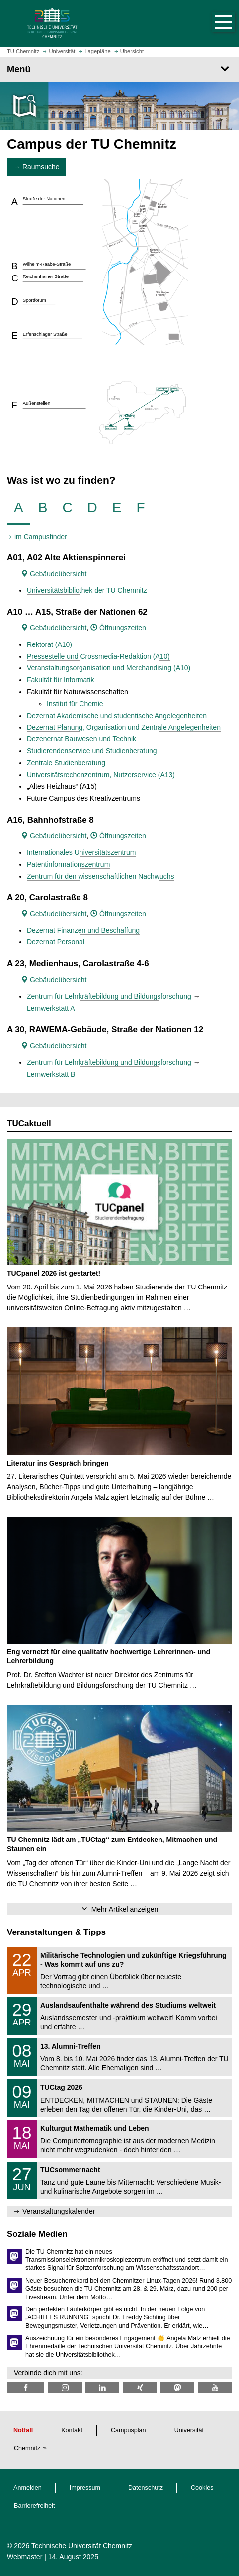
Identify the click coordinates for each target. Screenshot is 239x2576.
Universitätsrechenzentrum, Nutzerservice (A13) (101, 775)
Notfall (23, 2430)
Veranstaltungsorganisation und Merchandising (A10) (108, 668)
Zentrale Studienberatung (66, 763)
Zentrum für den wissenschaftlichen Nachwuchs (100, 876)
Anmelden (27, 2487)
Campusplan (128, 2430)
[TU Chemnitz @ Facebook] (25, 2387)
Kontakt (71, 2430)
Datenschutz (145, 2487)
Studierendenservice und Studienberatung (92, 751)
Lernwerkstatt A (51, 1008)
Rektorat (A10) (49, 644)
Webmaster (24, 2557)
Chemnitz (27, 2448)
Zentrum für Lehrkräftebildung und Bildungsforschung (109, 996)
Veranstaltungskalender (58, 2211)
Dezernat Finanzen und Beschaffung (83, 930)
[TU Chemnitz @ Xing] (140, 2387)
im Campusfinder (40, 537)
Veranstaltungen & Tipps (56, 1932)
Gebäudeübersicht (53, 574)
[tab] (18, 508)
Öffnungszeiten (118, 628)
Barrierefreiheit (34, 2505)
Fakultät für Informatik (60, 680)
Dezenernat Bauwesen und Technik (81, 739)
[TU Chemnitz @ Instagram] (64, 2387)
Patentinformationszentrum (68, 864)
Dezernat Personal (55, 942)
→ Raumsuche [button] (36, 167)
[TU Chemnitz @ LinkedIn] (102, 2387)
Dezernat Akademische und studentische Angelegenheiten (117, 716)
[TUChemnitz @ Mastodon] (177, 2387)
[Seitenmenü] (119, 69)
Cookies (202, 2487)
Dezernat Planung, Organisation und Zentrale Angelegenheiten (124, 727)
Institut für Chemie (75, 704)
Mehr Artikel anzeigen (125, 1909)
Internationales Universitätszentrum (81, 852)
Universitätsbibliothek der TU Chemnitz (87, 590)
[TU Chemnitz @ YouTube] (215, 2387)
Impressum (85, 2487)
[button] (213, 23)
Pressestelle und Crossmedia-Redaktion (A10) (98, 656)
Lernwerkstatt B (51, 1074)
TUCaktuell (29, 1123)
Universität (189, 2430)
